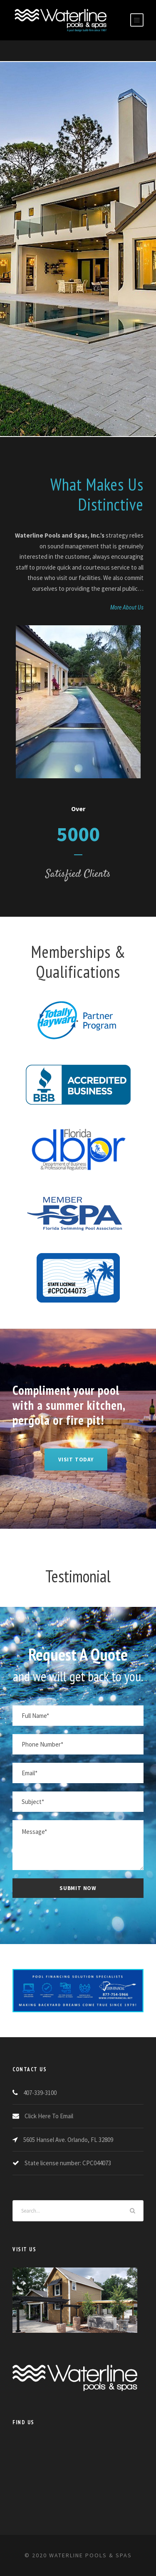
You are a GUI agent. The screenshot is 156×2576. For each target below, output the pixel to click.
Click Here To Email (49, 2116)
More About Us (127, 607)
